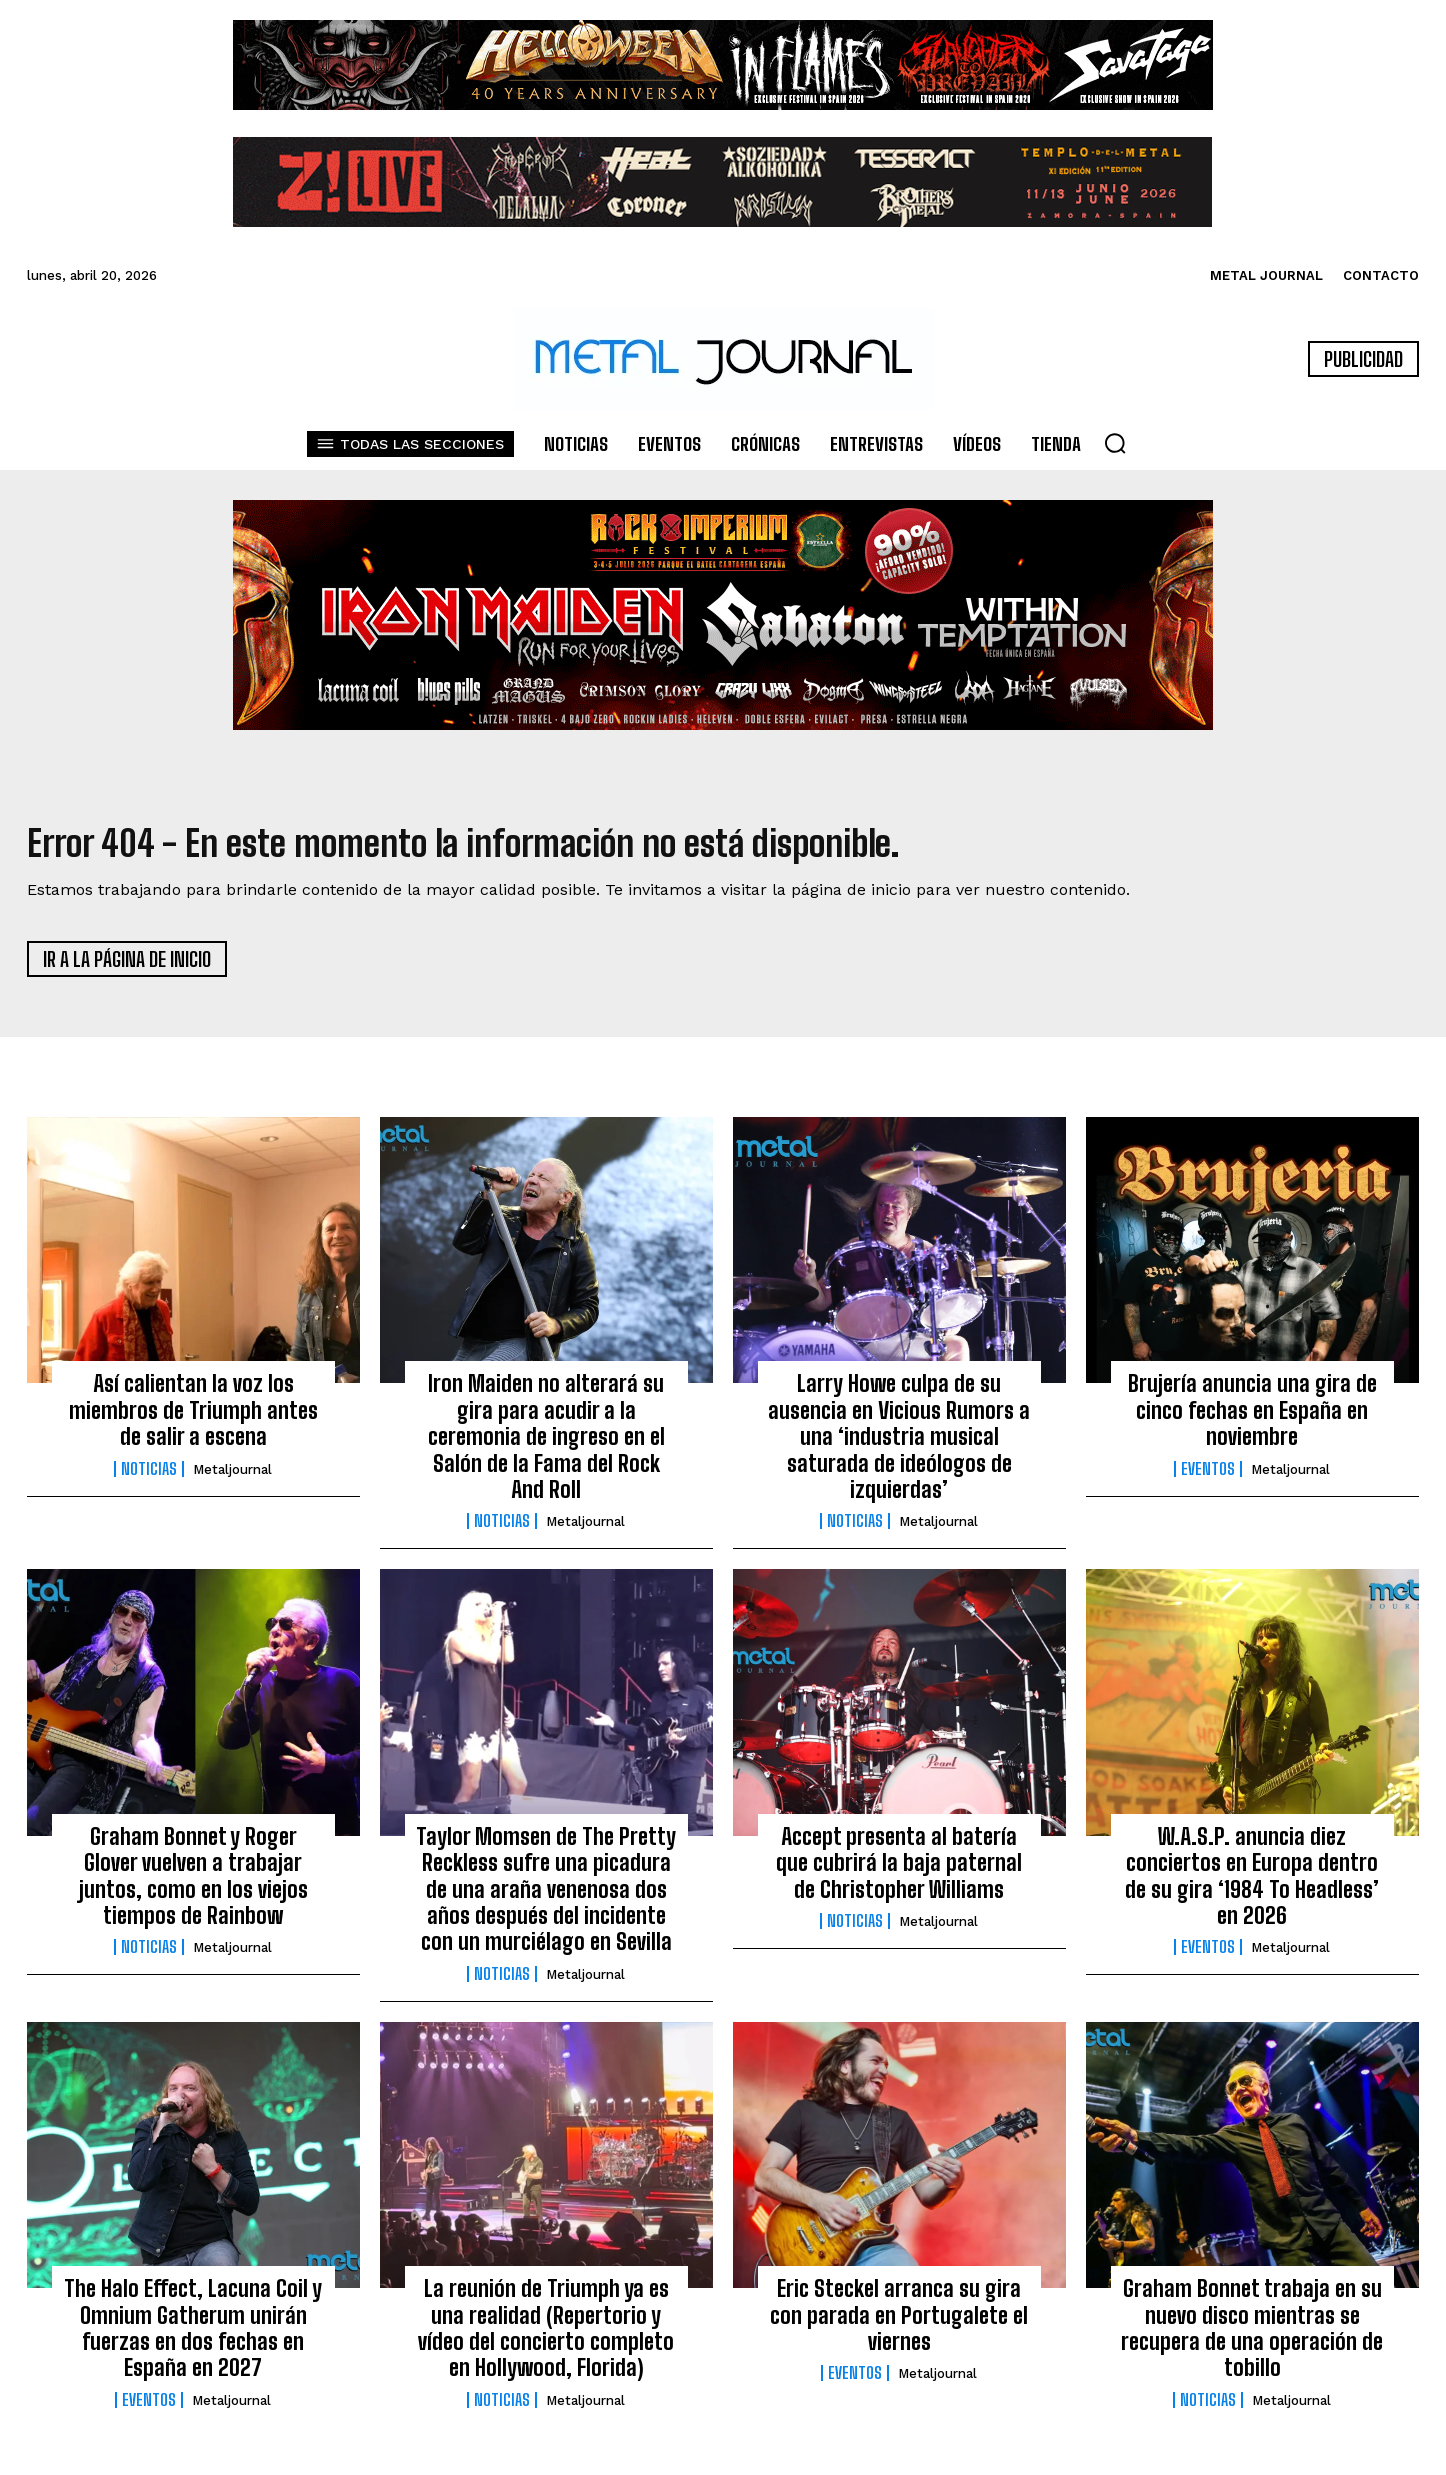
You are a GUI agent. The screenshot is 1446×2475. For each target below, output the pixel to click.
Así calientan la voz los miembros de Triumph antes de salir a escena (193, 1417)
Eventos (1208, 1476)
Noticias (149, 1476)
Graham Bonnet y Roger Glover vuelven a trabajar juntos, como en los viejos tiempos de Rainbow (193, 1883)
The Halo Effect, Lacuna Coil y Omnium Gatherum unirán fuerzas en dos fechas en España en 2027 (193, 2335)
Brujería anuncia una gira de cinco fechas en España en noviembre (1252, 1417)
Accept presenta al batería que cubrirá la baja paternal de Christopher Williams (899, 1870)
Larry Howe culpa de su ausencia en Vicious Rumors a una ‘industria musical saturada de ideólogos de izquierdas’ (899, 1443)
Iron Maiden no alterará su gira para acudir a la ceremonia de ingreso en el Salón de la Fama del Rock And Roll (546, 1443)
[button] (1115, 443)
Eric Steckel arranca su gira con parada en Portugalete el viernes (899, 2322)
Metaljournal (232, 1476)
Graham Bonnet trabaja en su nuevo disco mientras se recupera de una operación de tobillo (1252, 2335)
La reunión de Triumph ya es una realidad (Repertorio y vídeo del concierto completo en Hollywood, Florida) (546, 2335)
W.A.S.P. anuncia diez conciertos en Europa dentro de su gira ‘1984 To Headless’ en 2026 (1252, 1883)
